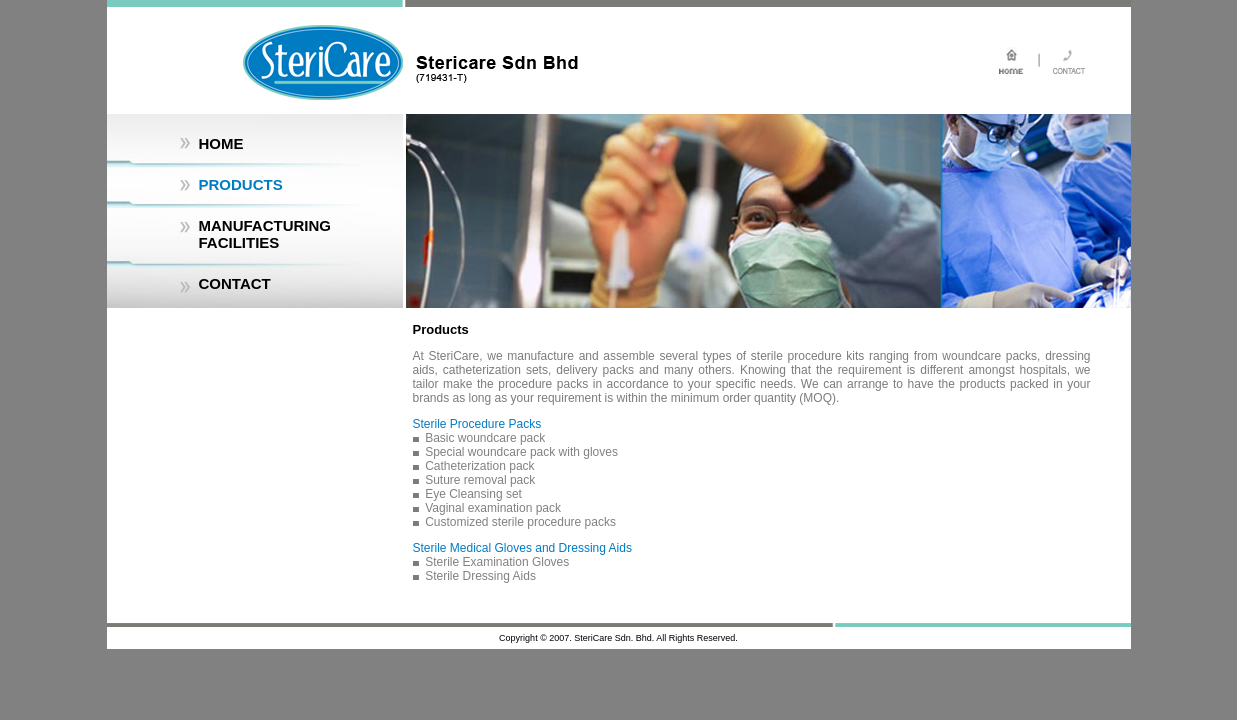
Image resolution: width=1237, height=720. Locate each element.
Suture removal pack (480, 480)
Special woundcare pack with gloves (521, 452)
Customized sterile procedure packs (520, 522)
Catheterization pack (479, 466)
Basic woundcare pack (485, 438)
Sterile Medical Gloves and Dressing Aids (522, 548)
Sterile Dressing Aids (480, 576)
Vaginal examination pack (493, 508)
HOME (221, 143)
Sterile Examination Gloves (497, 562)
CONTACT (235, 283)
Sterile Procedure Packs (477, 424)
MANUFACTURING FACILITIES (265, 234)
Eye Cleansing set (473, 494)
